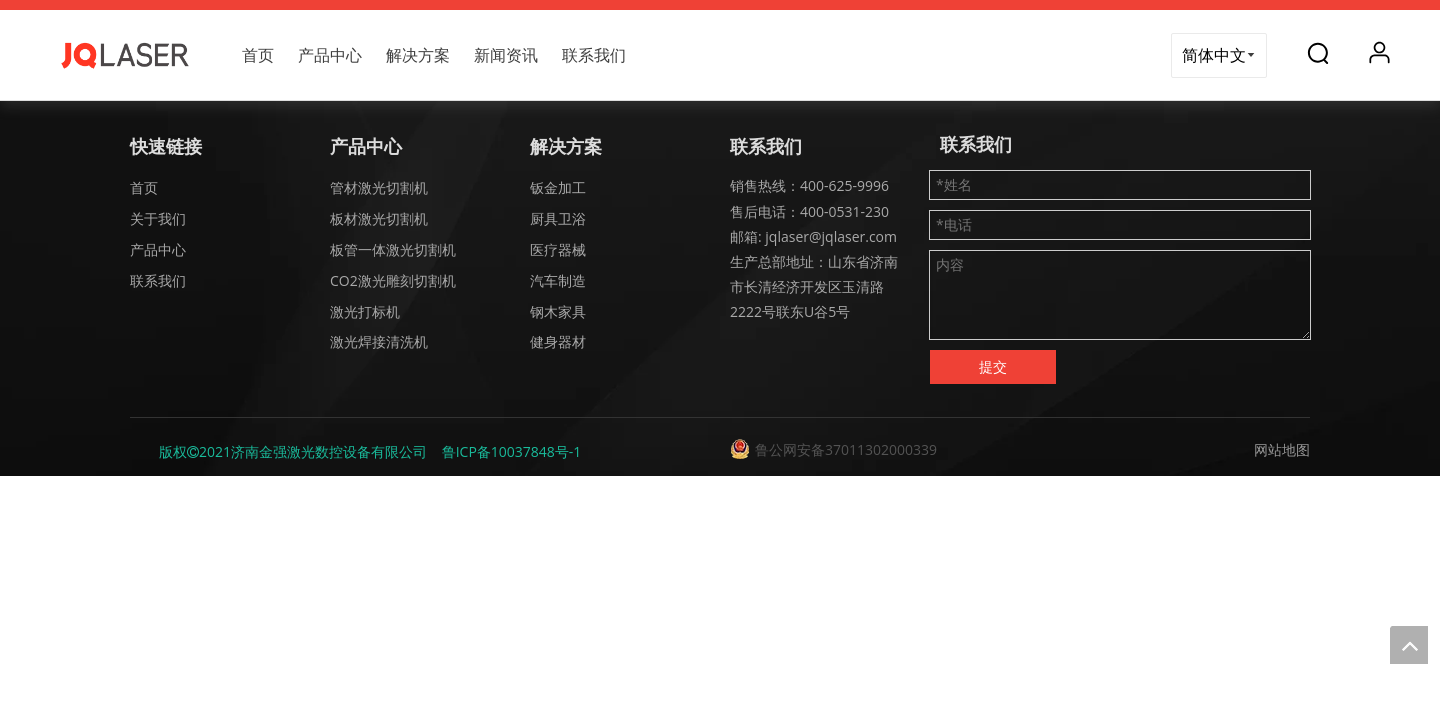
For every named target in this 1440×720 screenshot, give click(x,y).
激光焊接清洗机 (379, 341)
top (1409, 645)
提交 (993, 366)
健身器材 (558, 341)
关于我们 (158, 218)
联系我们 (594, 55)
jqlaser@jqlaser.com (829, 236)
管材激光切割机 (379, 187)
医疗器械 (558, 249)
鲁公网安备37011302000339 (846, 449)
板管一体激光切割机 (393, 249)
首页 (258, 55)
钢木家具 (558, 311)
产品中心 (330, 55)
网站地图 (1282, 449)
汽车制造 (558, 280)
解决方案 (418, 55)
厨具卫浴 (558, 218)
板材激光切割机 (379, 218)
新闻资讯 (506, 55)
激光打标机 (365, 311)
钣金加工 (558, 187)
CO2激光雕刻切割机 (393, 280)
